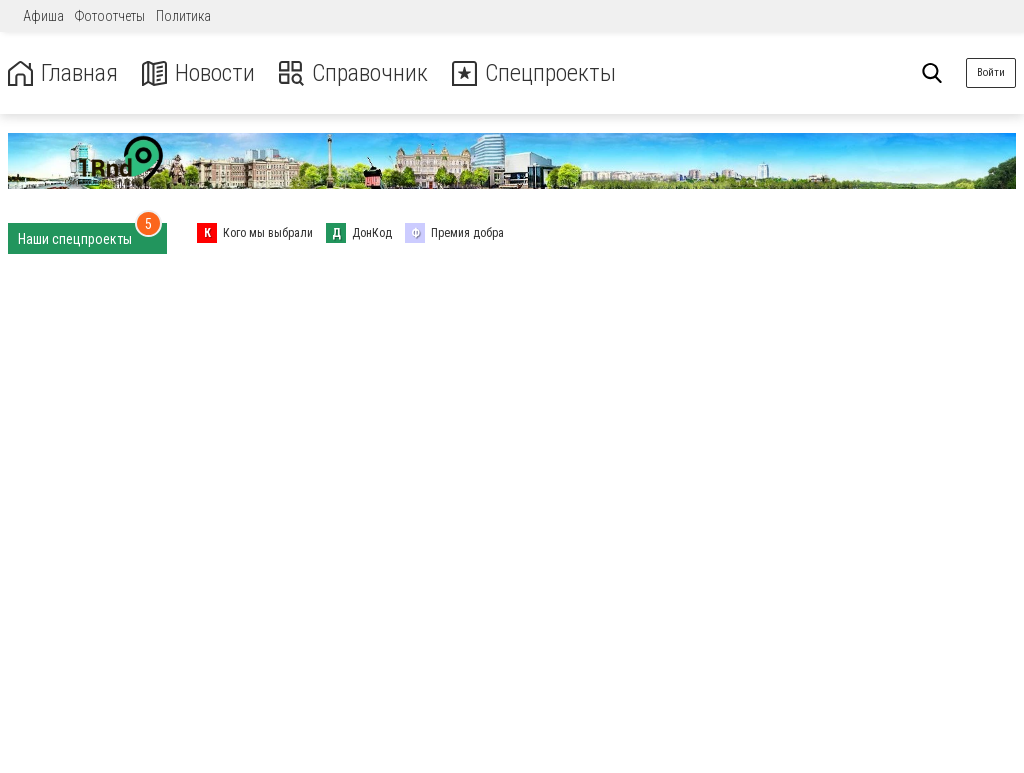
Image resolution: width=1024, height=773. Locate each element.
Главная (63, 73)
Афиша (43, 16)
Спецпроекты (534, 73)
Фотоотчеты (110, 16)
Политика (183, 16)
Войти (991, 72)
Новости (198, 73)
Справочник (353, 73)
